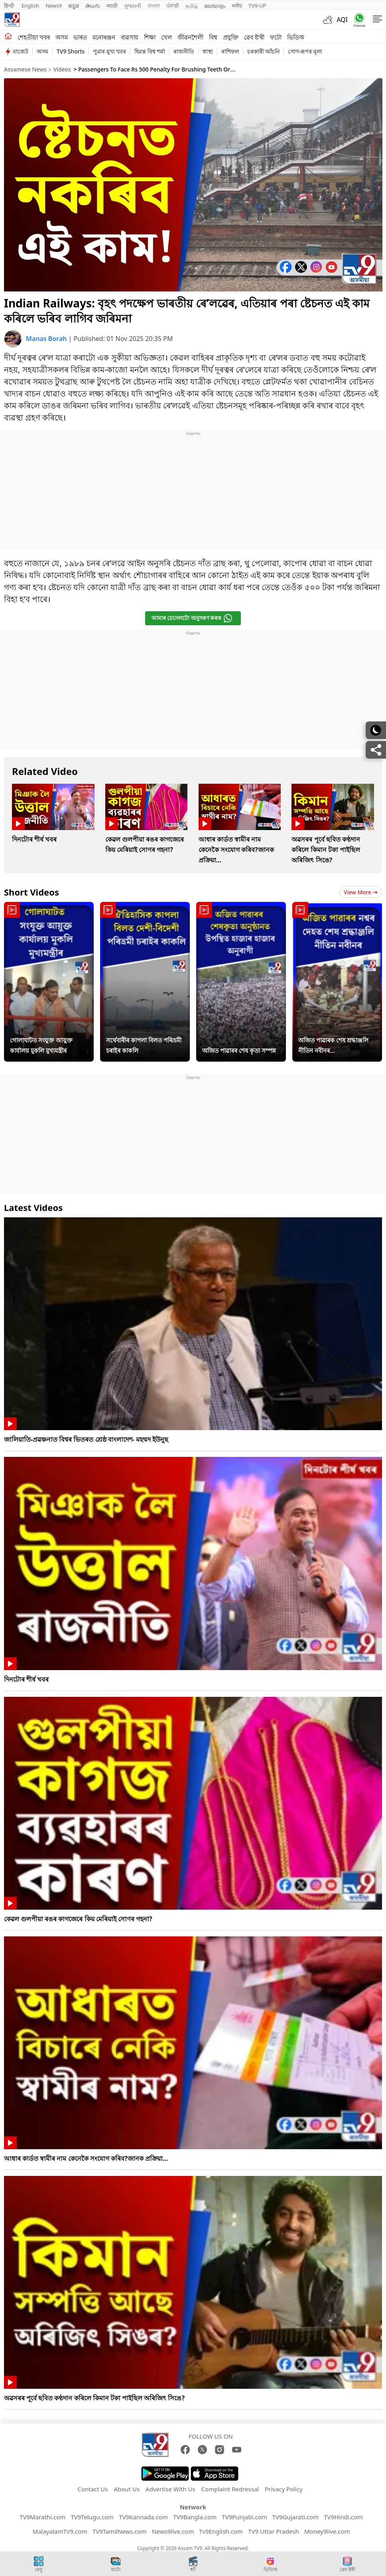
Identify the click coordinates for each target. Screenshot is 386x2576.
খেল (166, 37)
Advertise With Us (170, 2489)
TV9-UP (257, 5)
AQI (342, 19)
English (30, 5)
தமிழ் (191, 5)
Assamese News (25, 69)
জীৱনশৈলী (190, 37)
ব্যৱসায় (129, 37)
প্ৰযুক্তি (230, 37)
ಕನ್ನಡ (73, 5)
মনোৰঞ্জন (104, 37)
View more (361, 892)
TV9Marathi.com (42, 2517)
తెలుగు (92, 5)
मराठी (111, 5)
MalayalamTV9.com (60, 2531)
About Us (127, 2489)
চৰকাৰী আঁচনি (263, 51)
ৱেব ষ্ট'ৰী (254, 37)
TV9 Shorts (71, 51)
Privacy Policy (284, 2489)
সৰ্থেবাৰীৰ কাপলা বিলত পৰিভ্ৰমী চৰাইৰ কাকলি (143, 1045)
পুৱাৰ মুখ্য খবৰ (109, 51)
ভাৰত (80, 37)
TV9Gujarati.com (295, 2517)
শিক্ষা (150, 37)
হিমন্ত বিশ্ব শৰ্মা (149, 51)
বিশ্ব (213, 37)
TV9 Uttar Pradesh (273, 2531)
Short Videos (31, 892)
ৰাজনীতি (183, 51)
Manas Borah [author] (47, 338)
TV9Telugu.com (92, 2517)
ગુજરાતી (132, 5)
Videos (62, 69)
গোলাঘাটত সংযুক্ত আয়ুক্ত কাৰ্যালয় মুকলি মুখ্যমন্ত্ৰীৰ (41, 1045)
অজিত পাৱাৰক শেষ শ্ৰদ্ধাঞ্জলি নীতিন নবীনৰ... (333, 1045)
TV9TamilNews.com (120, 2531)
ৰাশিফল (230, 51)
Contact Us (92, 2489)
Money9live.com (327, 2531)
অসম (61, 37)
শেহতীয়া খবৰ (34, 37)
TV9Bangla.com (195, 2517)
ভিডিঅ (295, 37)
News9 (53, 5)
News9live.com (173, 2531)
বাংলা (154, 5)
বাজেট (20, 51)
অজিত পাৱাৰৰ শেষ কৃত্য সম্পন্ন (239, 1050)
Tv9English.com (221, 2531)
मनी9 (237, 5)
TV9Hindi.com (343, 2517)
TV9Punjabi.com (244, 2517)
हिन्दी (9, 5)
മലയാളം (214, 5)
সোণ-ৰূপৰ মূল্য (305, 51)
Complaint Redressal (230, 2489)
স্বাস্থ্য (208, 51)
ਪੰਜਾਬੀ (172, 5)
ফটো (276, 37)
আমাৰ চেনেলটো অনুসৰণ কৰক (192, 618)
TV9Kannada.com (143, 2517)
